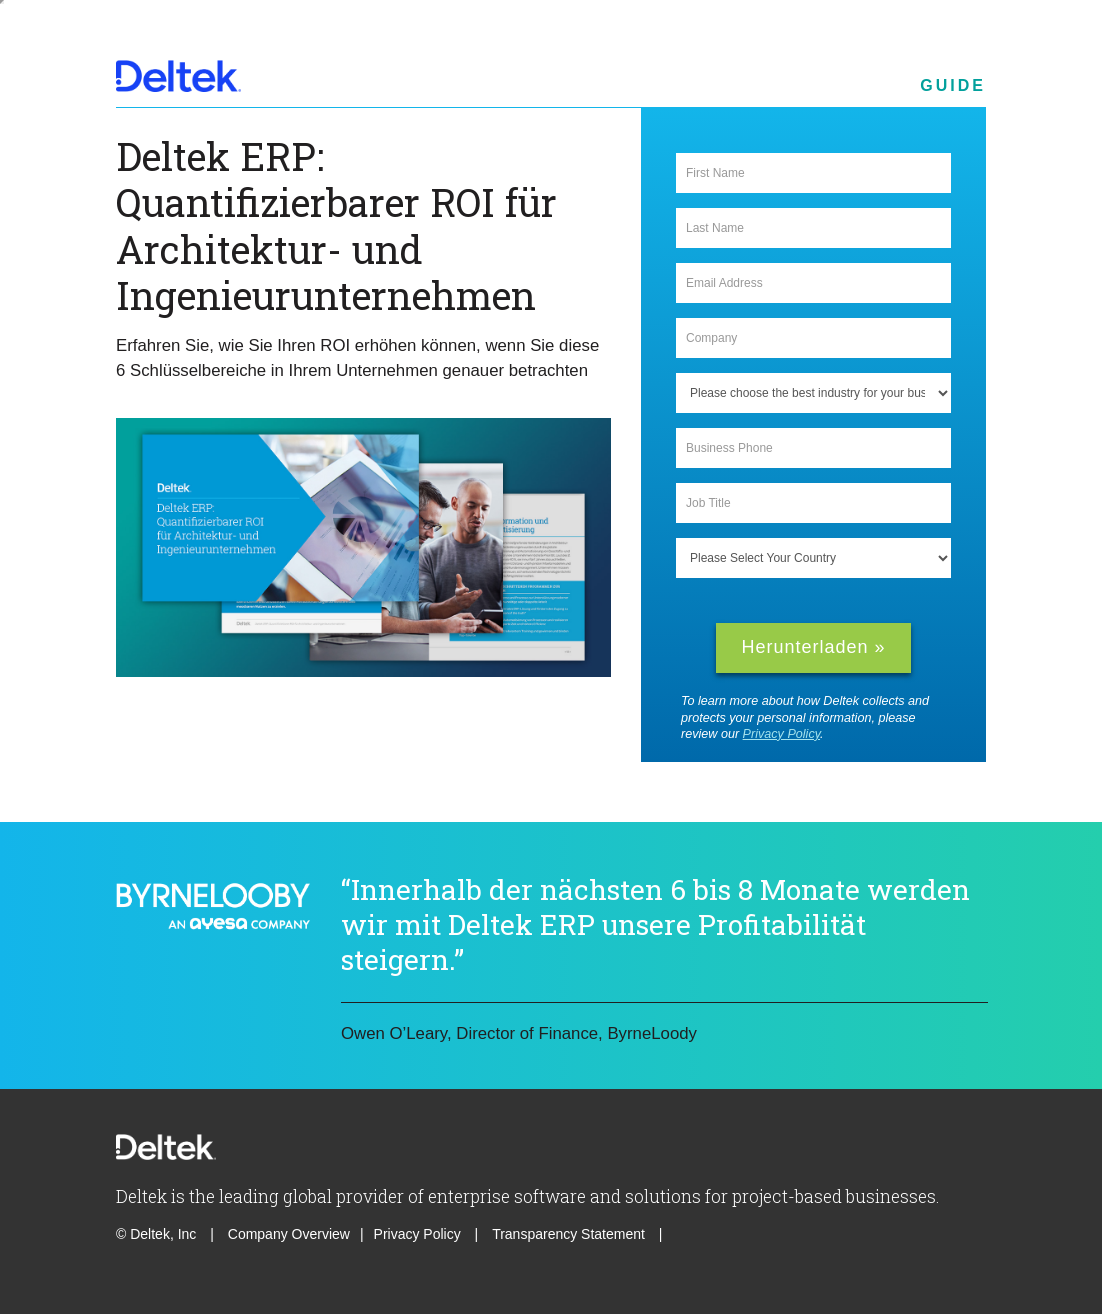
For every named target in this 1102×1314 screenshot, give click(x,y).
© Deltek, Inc (158, 1234)
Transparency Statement (568, 1234)
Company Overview (289, 1234)
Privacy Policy (781, 734)
